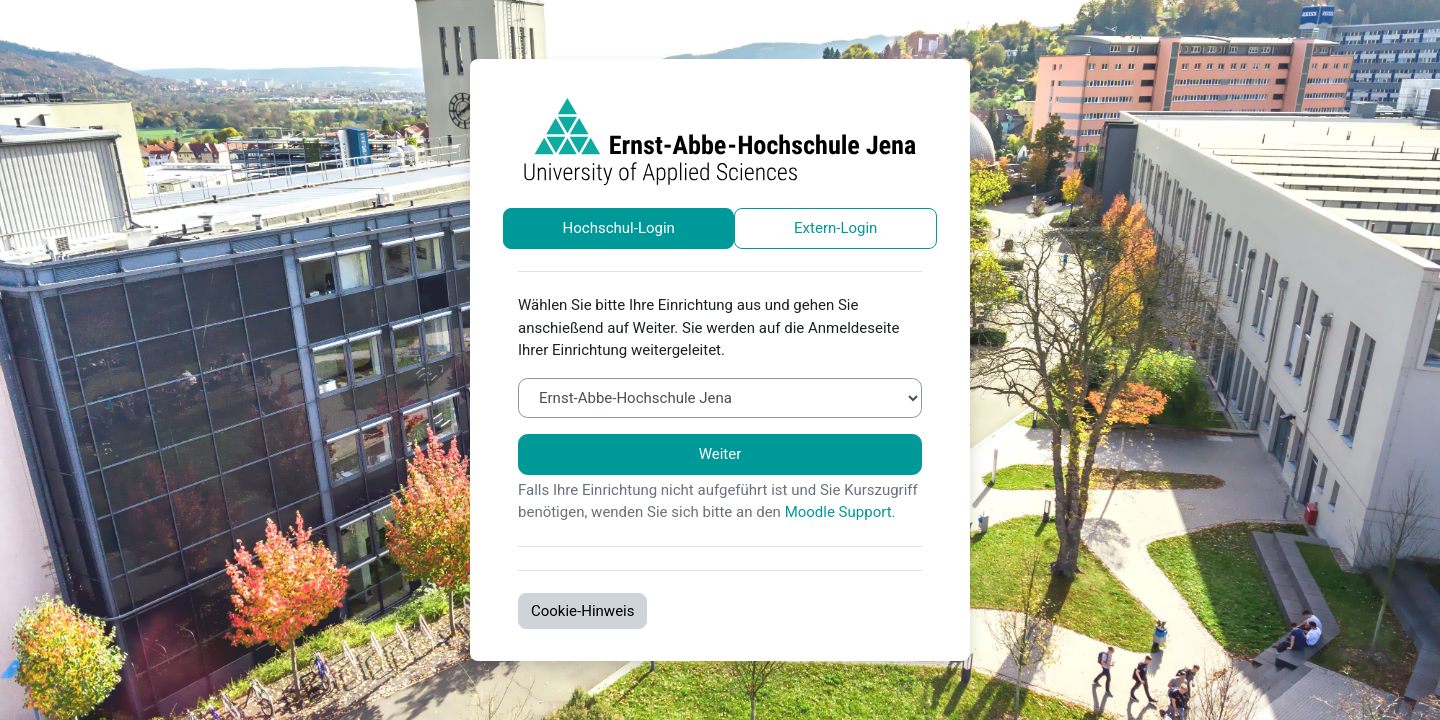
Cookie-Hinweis (582, 611)
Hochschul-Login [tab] (619, 228)
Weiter (720, 454)
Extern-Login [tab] (835, 228)
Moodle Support (838, 512)
